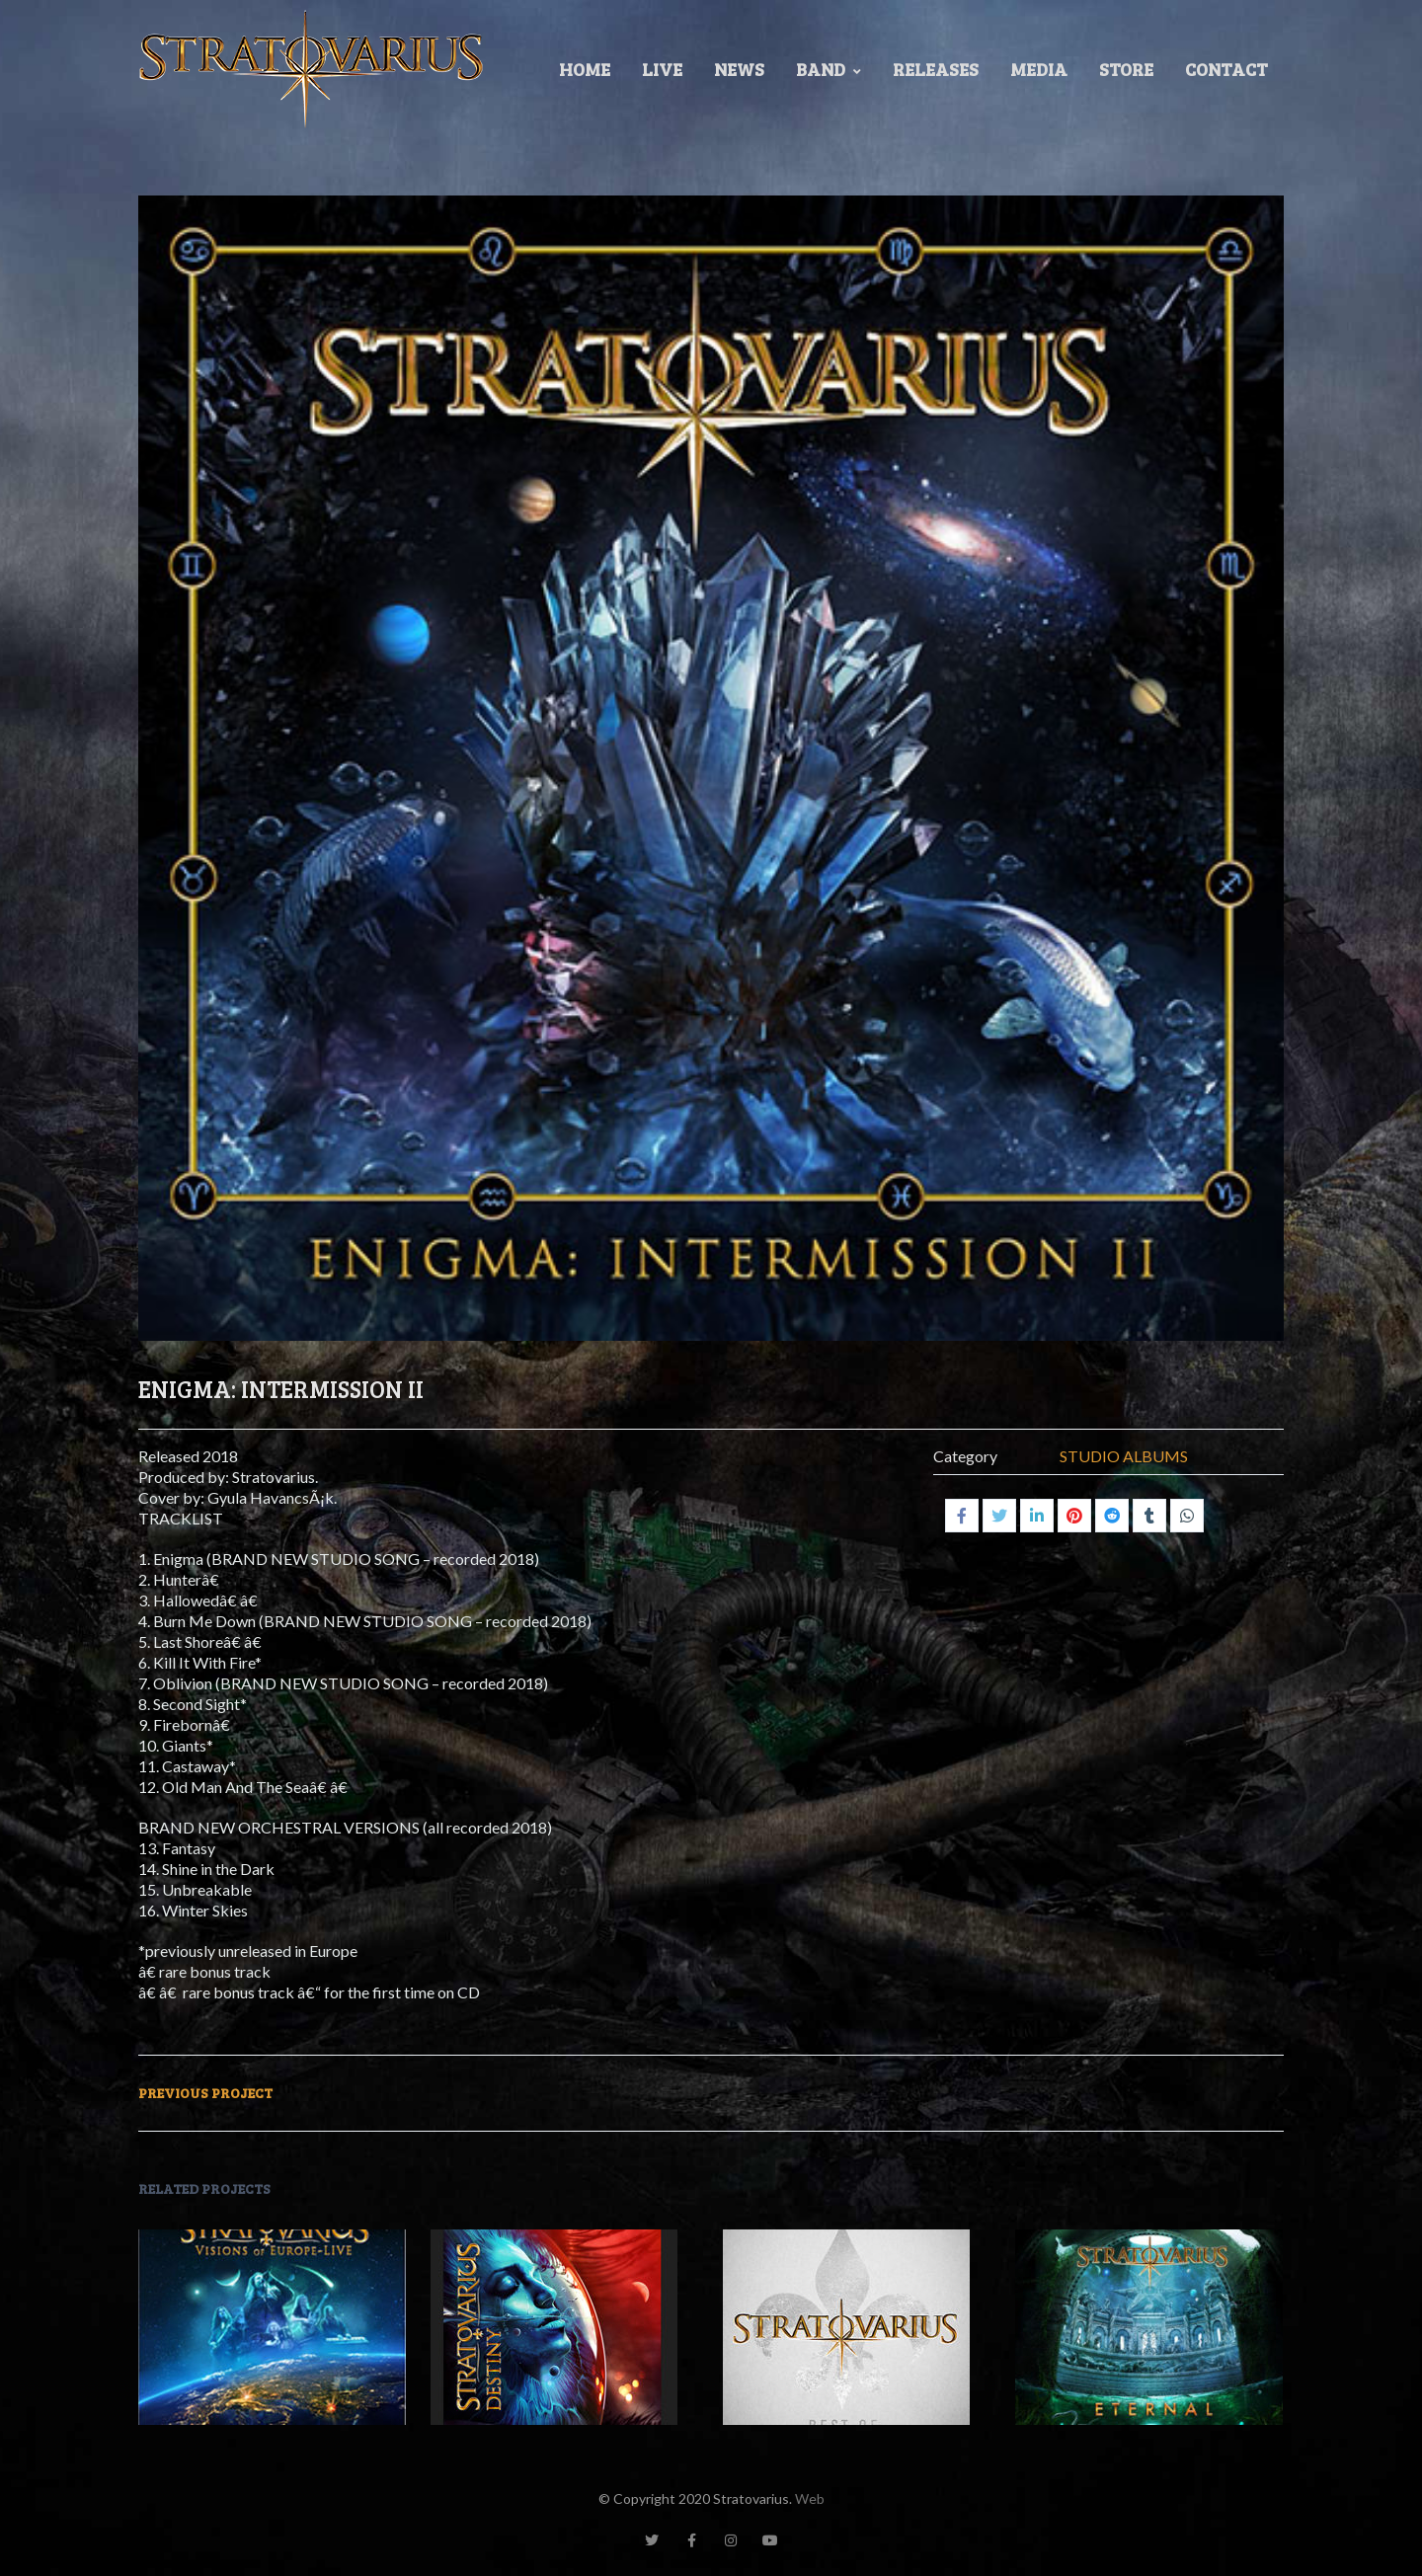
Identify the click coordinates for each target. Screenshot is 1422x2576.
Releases (936, 69)
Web (810, 2498)
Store (1126, 69)
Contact (1226, 69)
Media (1038, 69)
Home (584, 69)
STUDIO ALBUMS (1124, 1455)
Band (828, 69)
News (739, 69)
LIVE (662, 69)
